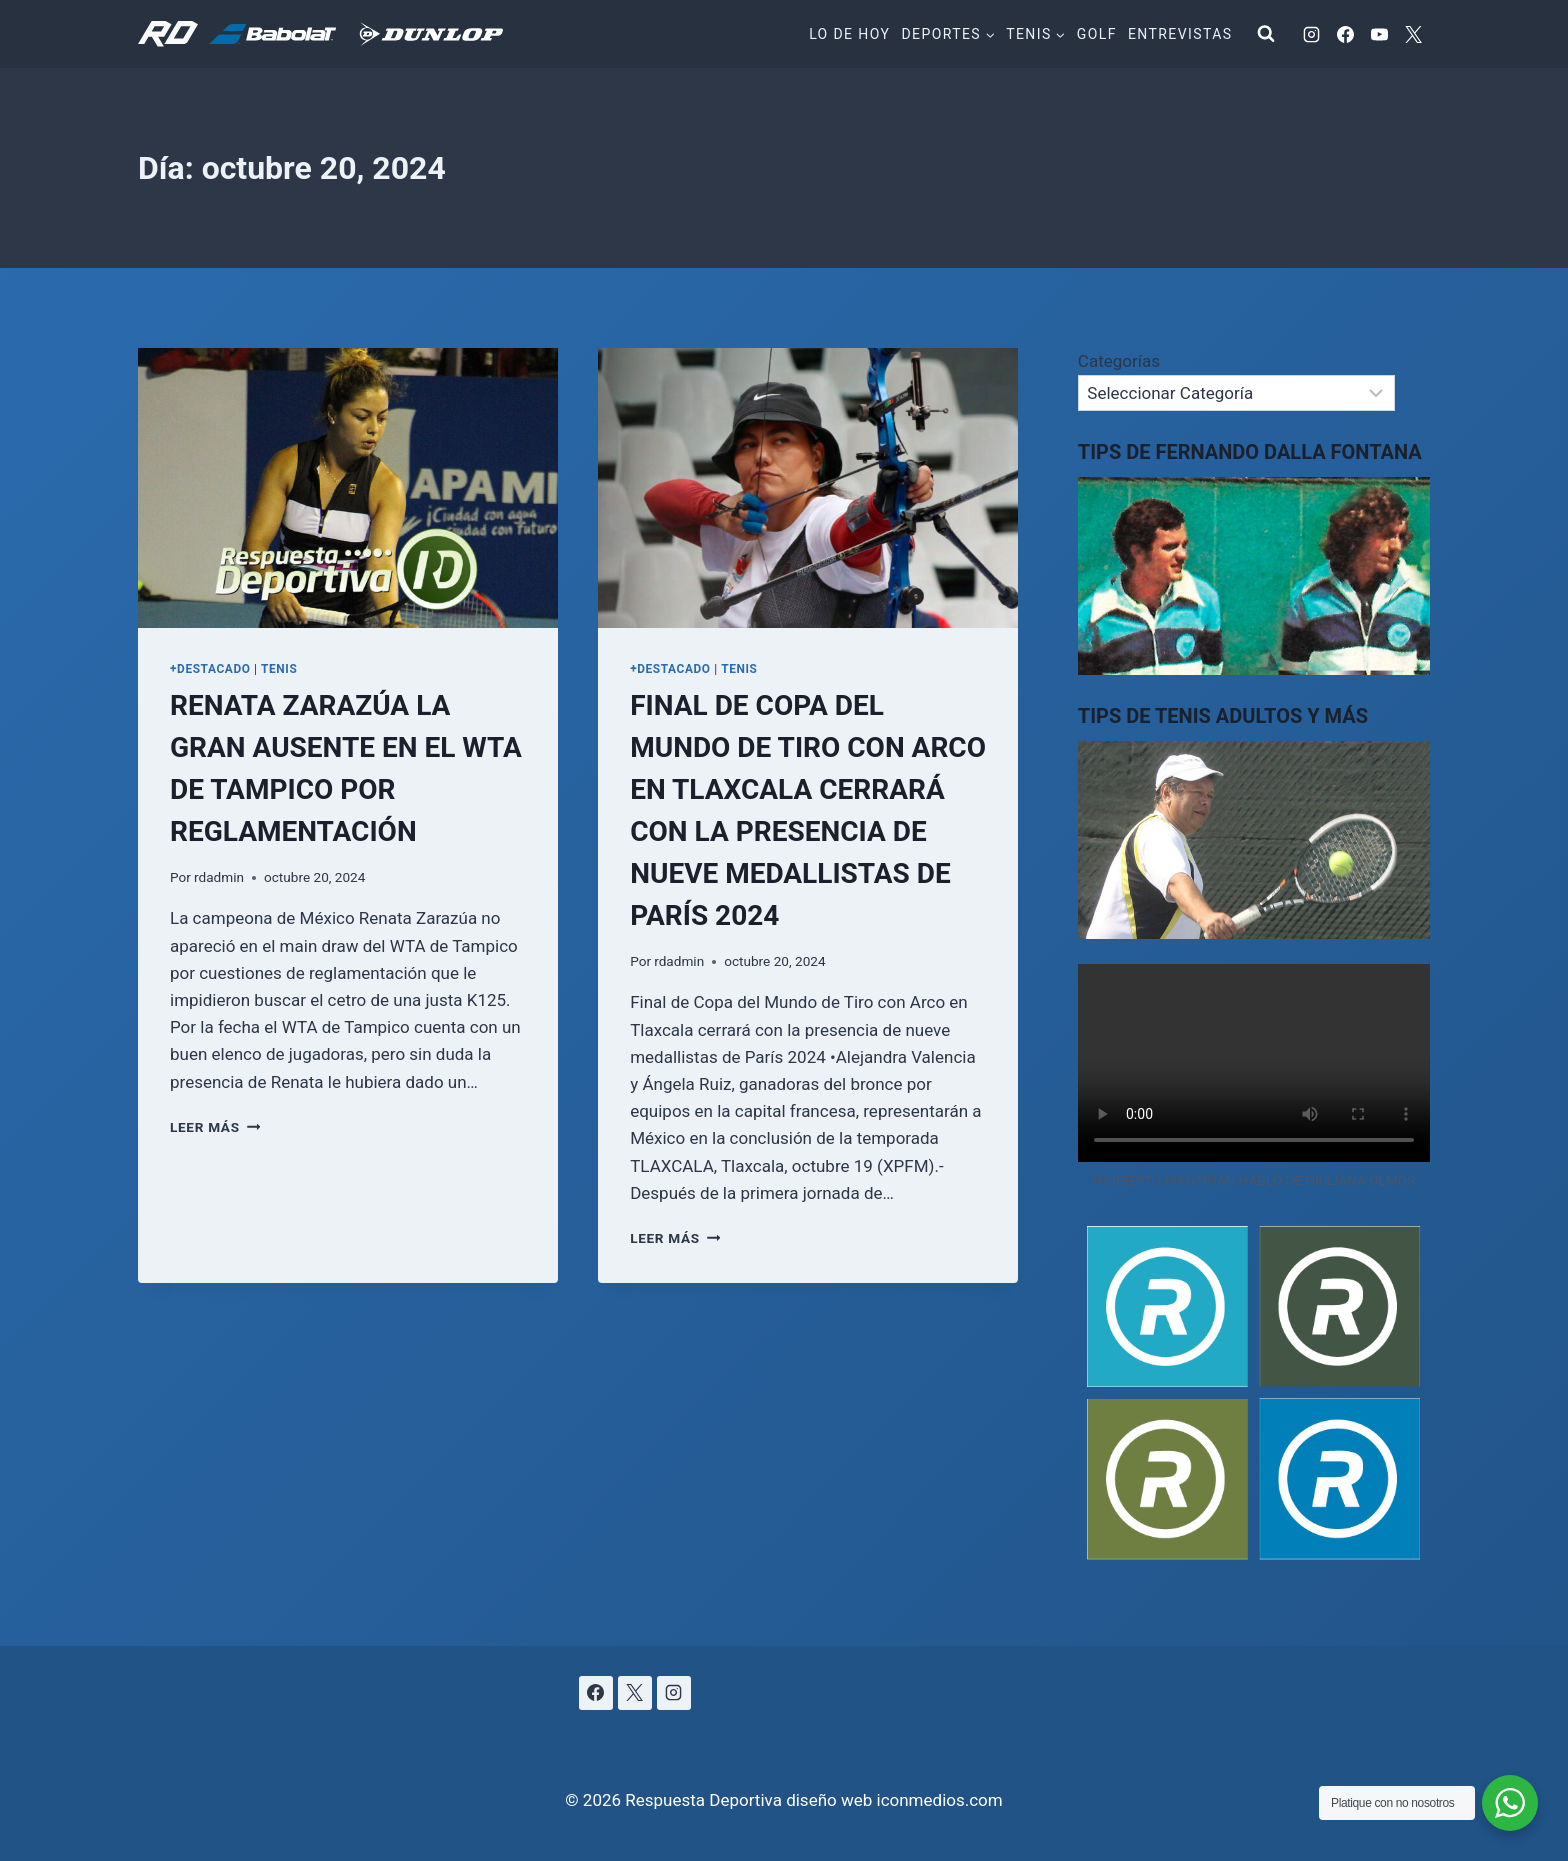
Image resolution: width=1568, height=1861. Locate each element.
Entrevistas (1180, 34)
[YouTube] (1379, 34)
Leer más (215, 1127)
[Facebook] (1345, 34)
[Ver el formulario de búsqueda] (1266, 34)
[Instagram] (1311, 34)
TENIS (279, 669)
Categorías (1119, 361)
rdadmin (219, 877)
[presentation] (348, 488)
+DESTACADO (210, 669)
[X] (1413, 34)
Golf (1097, 34)
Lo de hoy (849, 34)
